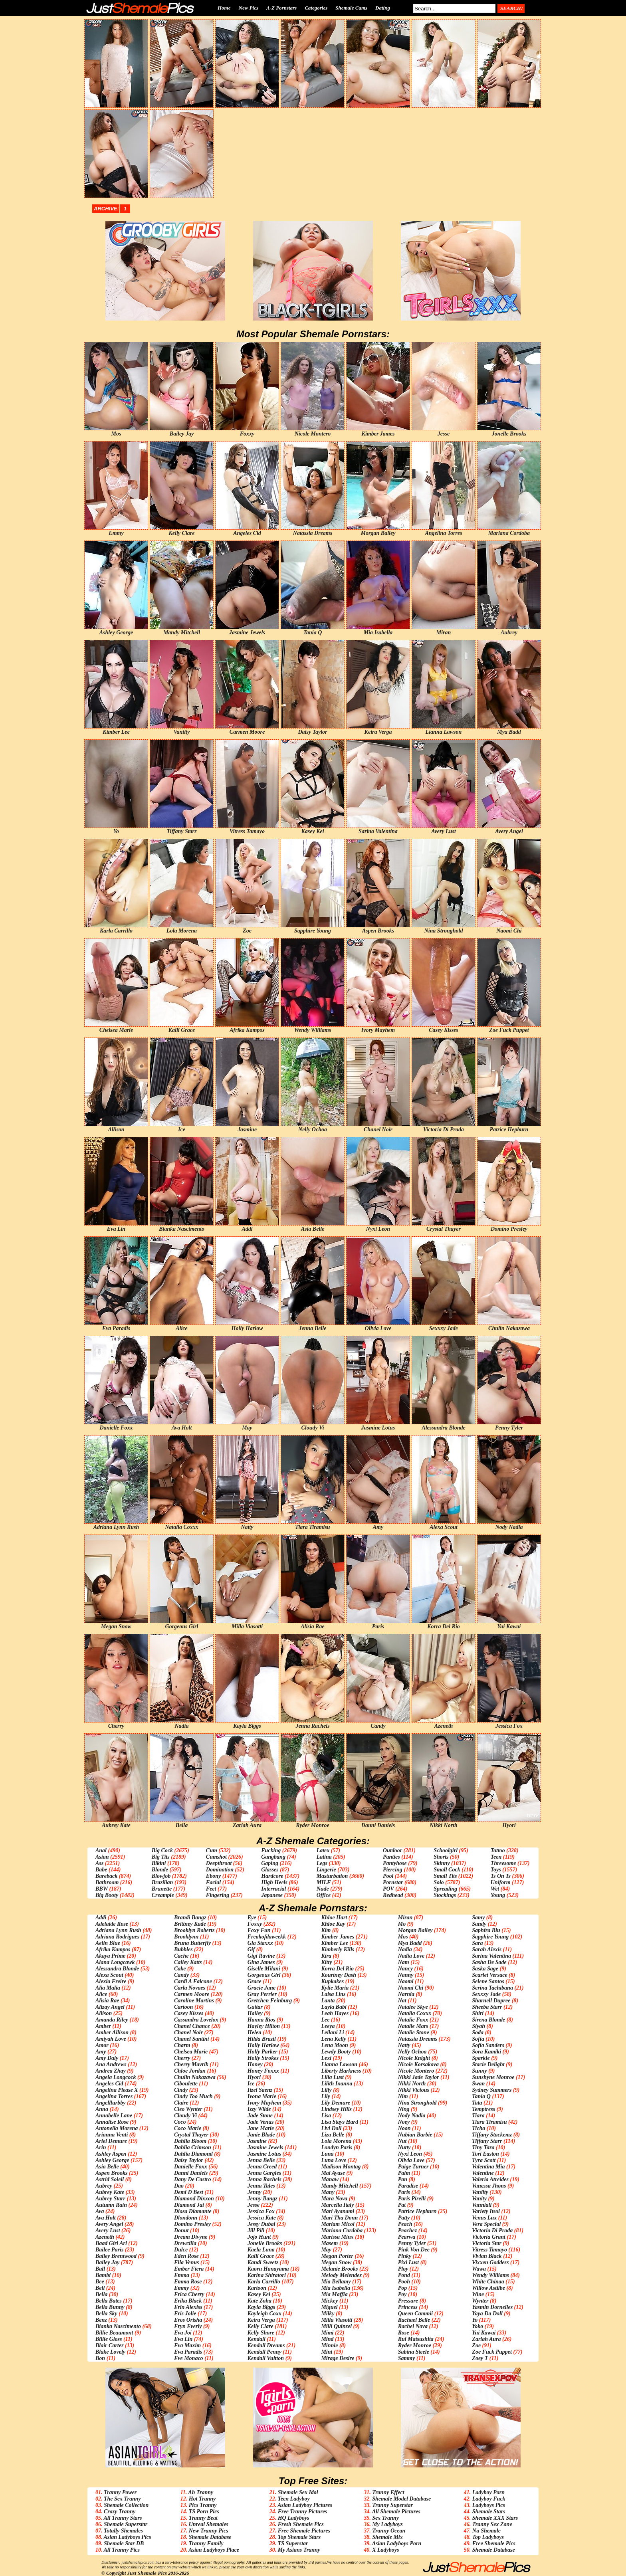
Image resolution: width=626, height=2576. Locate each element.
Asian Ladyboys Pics (127, 2537)
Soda (477, 2032)
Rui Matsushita (416, 2339)
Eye (252, 1918)
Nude (323, 1889)
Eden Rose (186, 2256)
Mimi (327, 2333)
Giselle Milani (264, 1969)
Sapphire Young (490, 1937)
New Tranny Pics (208, 2531)
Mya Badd (410, 1943)
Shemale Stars (488, 2512)
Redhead (393, 1895)
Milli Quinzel (336, 2326)
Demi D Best (188, 2192)
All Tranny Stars (122, 2518)
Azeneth (104, 2237)
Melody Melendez (341, 2275)
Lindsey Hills (336, 2109)
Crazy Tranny (119, 2512)
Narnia (406, 1994)
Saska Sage (485, 1969)
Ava (99, 2211)
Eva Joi (183, 2333)
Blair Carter (109, 2345)
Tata (477, 2103)
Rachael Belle (414, 2320)
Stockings (445, 1895)
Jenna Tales (261, 2186)
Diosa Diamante (193, 2211)
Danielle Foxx (190, 2167)
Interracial (273, 1889)
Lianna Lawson (339, 2064)
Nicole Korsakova (418, 2064)
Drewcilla (185, 2243)
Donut (181, 2230)
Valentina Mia (488, 2167)
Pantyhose (395, 1863)
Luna (327, 2154)
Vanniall (481, 2205)
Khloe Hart (334, 1918)
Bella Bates (108, 2301)
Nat (402, 2001)
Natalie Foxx (413, 2020)
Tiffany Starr (487, 2141)
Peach (405, 2224)
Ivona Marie (262, 2096)
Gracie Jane (261, 1988)
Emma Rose (188, 2282)
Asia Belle (107, 2167)
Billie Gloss (108, 2339)
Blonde (160, 1870)
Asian (102, 1857)
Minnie (329, 2345)
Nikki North (412, 2084)
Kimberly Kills (337, 1949)
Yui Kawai (483, 2333)
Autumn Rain (111, 2205)
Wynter (480, 2301)
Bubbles (183, 1949)
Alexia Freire (110, 1981)
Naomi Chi (410, 1988)
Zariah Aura (486, 2339)
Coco (180, 2122)
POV (388, 1889)
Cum (211, 1850)
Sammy (406, 2358)
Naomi (406, 1981)
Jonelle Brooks (265, 2243)
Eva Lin (183, 2339)
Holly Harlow (263, 2045)
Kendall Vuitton (266, 2358)
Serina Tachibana (492, 1988)
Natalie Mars (413, 2026)
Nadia (405, 1949)
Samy (478, 1918)
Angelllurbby (110, 2103)
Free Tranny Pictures (302, 2512)
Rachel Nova (413, 2326)
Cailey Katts (188, 1962)
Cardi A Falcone (193, 1981)
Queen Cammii (415, 2314)
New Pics (248, 8)
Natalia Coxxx (415, 2013)
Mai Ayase (333, 2173)
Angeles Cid (109, 2084)
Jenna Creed (262, 2167)
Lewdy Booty (336, 2052)
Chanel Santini (191, 2039)
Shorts (441, 1857)
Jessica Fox (261, 2211)
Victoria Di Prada (492, 2230)
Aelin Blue (107, 1943)
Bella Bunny (110, 2307)
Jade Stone (260, 2116)
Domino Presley (192, 2224)
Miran (405, 1918)
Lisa (326, 2116)
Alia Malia (107, 1988)
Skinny (442, 1863)
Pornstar (393, 1882)
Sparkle (480, 2058)
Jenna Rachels (264, 2179)
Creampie (163, 1895)
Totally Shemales (123, 2531)
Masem (329, 2243)
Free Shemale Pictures (304, 2531)
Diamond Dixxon (194, 2199)
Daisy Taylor (188, 2160)
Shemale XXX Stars (495, 2518)
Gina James (261, 1962)
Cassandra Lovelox (196, 2020)
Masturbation (332, 1876)
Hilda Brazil (262, 2039)
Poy (402, 2294)
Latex (323, 1850)
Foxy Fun (259, 1930)
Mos (403, 1937)
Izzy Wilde (259, 2109)
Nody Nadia (412, 2116)
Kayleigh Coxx (264, 2314)
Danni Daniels (191, 2173)
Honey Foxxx (263, 2071)
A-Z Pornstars (281, 8)
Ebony (213, 1876)
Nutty (404, 2147)
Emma (181, 2275)
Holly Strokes (263, 2058)
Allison (103, 2013)
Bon (100, 2358)
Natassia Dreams (417, 2039)
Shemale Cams (351, 8)
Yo (474, 2320)
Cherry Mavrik (191, 2064)
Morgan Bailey (415, 1930)
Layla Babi (333, 2007)
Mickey (329, 2301)
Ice (251, 2084)
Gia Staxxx (260, 1943)
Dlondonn (185, 2218)
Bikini (159, 1863)
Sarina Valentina (491, 1956)
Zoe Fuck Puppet (492, 2352)
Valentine (482, 2173)
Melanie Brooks (339, 2269)
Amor (102, 2045)
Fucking (271, 1850)
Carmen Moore (191, 1994)
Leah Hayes (335, 2013)
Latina (324, 1857)
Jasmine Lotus (264, 2154)
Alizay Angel (110, 2007)
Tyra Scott (483, 2160)
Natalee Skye (413, 2007)
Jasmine (257, 2141)
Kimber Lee (334, 1943)
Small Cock (447, 1870)
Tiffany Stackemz (492, 2135)
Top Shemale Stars (299, 2537)
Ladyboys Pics (488, 2505)
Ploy (403, 2269)
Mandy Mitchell (339, 2186)
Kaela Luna (261, 2250)
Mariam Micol (338, 2224)
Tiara (478, 2116)
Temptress (483, 2109)
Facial (213, 1882)
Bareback (106, 1876)
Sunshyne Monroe (493, 2077)
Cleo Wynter (188, 2109)
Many (327, 2192)
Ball (100, 2269)
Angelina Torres (114, 2096)
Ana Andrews (111, 2064)
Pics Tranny (203, 2505)
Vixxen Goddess (490, 2262)
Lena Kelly (333, 2039)
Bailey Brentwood (116, 2256)
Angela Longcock (115, 2077)
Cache (181, 1956)
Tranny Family (206, 2543)
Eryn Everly (188, 2326)
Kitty (326, 1962)
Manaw (330, 2179)
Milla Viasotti (336, 2320)
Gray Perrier (262, 1994)
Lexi (326, 2058)
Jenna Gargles (264, 2173)
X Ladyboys (385, 2550)
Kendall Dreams (266, 2345)
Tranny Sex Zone (492, 2524)
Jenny (254, 2192)
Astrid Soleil (109, 2179)
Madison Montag (341, 2167)
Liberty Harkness (341, 2071)
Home (224, 8)
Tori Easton (485, 2154)
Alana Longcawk (115, 1962)
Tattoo (498, 1850)
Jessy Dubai (261, 2224)
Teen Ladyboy (294, 2499)
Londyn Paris (336, 2147)
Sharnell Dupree (491, 2001)
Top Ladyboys (488, 2537)
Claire (181, 2103)
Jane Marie (261, 2128)
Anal (101, 1850)
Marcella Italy (337, 2205)
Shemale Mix (387, 2537)
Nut (402, 2141)
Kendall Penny (264, 2352)
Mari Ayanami (337, 2211)
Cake (180, 1969)
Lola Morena (336, 2141)
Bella (101, 2294)
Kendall (256, 2339)
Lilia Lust (332, 2077)
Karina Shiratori (267, 2275)
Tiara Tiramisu (489, 2122)
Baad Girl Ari (111, 2243)
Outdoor (392, 1850)
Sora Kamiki (486, 2052)
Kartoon (257, 2288)
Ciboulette (186, 2084)
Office (324, 1895)
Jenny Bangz (262, 2199)
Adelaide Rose (111, 1924)
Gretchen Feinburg (270, 2001)
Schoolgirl (446, 1850)
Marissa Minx (337, 2237)
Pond (404, 2275)
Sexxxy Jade (486, 1994)
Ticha (478, 2128)
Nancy (405, 1969)
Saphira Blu (486, 1930)
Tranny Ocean (388, 2531)
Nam (403, 1962)
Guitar (255, 2007)
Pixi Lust (408, 2262)
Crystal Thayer (191, 2135)
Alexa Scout (109, 1975)
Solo (439, 1882)
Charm (182, 2045)
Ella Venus (186, 2262)
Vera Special (486, 2224)
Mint (326, 2352)
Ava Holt (105, 2218)
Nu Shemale (486, 2531)
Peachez (407, 2230)
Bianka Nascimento (118, 2326)
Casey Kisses (189, 2013)
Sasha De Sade (489, 1962)
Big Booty (106, 1895)
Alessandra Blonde (117, 1969)
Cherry (182, 2058)
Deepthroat (219, 1863)
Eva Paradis (188, 2352)
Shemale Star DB (124, 2543)
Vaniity (480, 2192)
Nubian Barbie (415, 2135)
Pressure (408, 2301)
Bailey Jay (107, 2262)
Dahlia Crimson (192, 2147)
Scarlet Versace (489, 1975)
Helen (254, 2032)
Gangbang (273, 1857)
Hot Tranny (202, 2499)
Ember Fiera (189, 2269)
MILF (324, 1882)
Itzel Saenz (260, 2090)
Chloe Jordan (190, 2071)
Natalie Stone (413, 2032)
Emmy (181, 2288)
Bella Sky (106, 2314)
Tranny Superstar (392, 2505)
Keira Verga (261, 2320)
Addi (100, 1918)
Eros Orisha (188, 2320)
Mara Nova (334, 2199)
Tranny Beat (203, 2518)
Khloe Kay (333, 1924)
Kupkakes (332, 1981)
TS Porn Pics (204, 2512)
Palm (404, 2173)
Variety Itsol (486, 2211)
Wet (495, 1889)
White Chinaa (488, 2282)
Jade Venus (261, 2122)
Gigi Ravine (261, 1956)
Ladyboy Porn (488, 2492)
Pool (388, 1876)
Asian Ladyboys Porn (397, 2543)
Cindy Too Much (193, 2096)
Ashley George (112, 2160)
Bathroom (107, 1882)
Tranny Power (120, 2492)
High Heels (274, 1882)
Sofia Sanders (488, 2045)
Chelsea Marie (191, 2052)
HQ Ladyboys (293, 2518)
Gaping (269, 1863)
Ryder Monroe (414, 2345)
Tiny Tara (483, 2147)
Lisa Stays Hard (339, 2122)
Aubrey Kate (109, 2192)
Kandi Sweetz (263, 2262)
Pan (402, 2179)
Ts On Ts (501, 1876)
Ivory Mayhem (264, 2103)
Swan (478, 2084)
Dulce (181, 2250)
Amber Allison (112, 2032)
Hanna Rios (261, 2020)
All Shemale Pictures (396, 2512)
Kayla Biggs (261, 2307)
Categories (316, 8)
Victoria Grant (488, 2237)
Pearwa (407, 2237)
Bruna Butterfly (192, 1943)
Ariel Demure (111, 2141)
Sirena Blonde (488, 2020)
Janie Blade (261, 2135)
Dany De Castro (192, 2179)
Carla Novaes (189, 1988)
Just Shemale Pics (147, 2573)
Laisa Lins (333, 1994)
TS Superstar (293, 2543)
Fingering (217, 1895)
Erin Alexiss (188, 2307)
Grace (254, 1981)
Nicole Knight (414, 2058)
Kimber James (337, 1937)
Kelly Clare (260, 2326)
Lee (325, 2020)
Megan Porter (337, 2256)
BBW (101, 1889)
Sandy (479, 1924)
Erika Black (188, 2301)
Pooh (404, 2282)
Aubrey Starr (110, 2199)
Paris (404, 2192)
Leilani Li (332, 2032)
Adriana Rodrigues (117, 1937)
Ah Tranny (200, 2492)
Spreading (445, 1889)
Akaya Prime (110, 1956)
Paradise (408, 2186)
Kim (326, 1930)
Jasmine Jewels (265, 2147)
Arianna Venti (111, 2135)
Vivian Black (486, 2256)
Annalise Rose (112, 2122)
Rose (403, 2333)
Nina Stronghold (417, 2103)
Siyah (478, 2026)
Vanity (479, 2199)
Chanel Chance (192, 2026)
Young (498, 1895)
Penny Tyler (412, 2243)
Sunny (479, 2071)
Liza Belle (332, 2135)
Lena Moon (334, 2045)
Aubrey (103, 2186)
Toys (496, 1870)
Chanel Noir (188, 2032)
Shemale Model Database (401, 2499)
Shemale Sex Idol (298, 2492)
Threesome (503, 1863)
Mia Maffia (334, 2294)
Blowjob (161, 1876)
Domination (220, 1870)
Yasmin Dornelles (492, 2307)
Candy (181, 1975)
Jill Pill (256, 2230)
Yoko (477, 2326)
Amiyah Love (110, 2039)
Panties (391, 1857)
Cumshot (216, 1857)
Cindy (181, 2090)
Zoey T (480, 2358)
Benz (101, 2320)
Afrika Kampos (113, 1949)
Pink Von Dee (414, 2250)
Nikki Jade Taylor (418, 2077)
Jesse (254, 2205)
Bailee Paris (109, 2250)
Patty (404, 2218)
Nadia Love (411, 1956)
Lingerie (326, 1870)
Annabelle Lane (113, 2116)
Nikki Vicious (413, 2090)
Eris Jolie (185, 2314)
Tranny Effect (388, 2492)
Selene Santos (488, 1981)
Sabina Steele (413, 2352)
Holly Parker (262, 2052)
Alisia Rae (107, 2001)
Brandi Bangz (190, 1918)
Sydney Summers (491, 2090)
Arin (100, 2147)
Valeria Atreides (490, 2179)
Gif (251, 1949)
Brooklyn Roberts (194, 1930)
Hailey (255, 2013)
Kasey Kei (259, 2294)
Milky (327, 2314)
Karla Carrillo (264, 2282)
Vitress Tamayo (489, 2250)
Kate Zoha (259, 2301)
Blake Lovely (110, 2352)
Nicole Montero (416, 2071)
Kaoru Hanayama (268, 2269)
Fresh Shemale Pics (301, 2524)
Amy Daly (106, 2058)
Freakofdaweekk (267, 1937)
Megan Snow (336, 2262)
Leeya (328, 2026)
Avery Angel (109, 2224)
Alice (101, 1994)
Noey (404, 2122)
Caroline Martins (194, 2001)
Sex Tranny (385, 2518)
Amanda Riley (111, 2020)
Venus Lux (484, 2218)
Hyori (254, 2077)
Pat (402, 2205)
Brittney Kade (190, 1924)
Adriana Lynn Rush (118, 1930)
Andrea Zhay (110, 2071)
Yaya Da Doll (487, 2314)
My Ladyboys (387, 2524)
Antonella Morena (116, 2128)
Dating (382, 8)
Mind (327, 2339)
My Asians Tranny (299, 2550)
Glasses (270, 1870)
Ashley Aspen (111, 2154)
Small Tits (445, 1876)
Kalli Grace (261, 2256)
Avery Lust (107, 2230)
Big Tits (161, 1857)
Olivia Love (411, 2160)
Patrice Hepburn (417, 2211)
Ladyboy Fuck (488, 2499)
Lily (325, 2096)
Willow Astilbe (488, 2288)
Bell (100, 2288)
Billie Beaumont (114, 2333)
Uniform (501, 1882)
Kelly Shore (261, 2333)
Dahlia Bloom (190, 2141)
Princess (408, 2307)
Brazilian (162, 1882)
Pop (402, 2288)
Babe (101, 1870)
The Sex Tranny (122, 2499)
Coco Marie (187, 2128)
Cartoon (183, 2007)
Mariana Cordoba (342, 2230)
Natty (404, 2045)
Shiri (477, 2013)
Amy (100, 2052)
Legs (322, 1863)
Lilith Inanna (336, 2084)
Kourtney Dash (338, 1975)
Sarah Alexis (486, 1949)
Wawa (479, 2269)
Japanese (272, 1895)
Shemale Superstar (125, 2524)
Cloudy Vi (185, 2116)
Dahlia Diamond (193, 2154)
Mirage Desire (337, 2358)
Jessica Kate (262, 2218)
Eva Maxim (187, 2345)
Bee (99, 2282)
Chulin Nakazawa (195, 2077)
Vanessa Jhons (489, 2186)
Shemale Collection (126, 2505)
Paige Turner (413, 2167)
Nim (403, 2096)
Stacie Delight (488, 2064)
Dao (179, 2186)
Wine (478, 2294)
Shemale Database (210, 2537)
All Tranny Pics (121, 2550)
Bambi (103, 2275)
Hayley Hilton (264, 2026)
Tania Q (481, 2096)
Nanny (406, 1975)
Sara (477, 1943)
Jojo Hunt (259, 2237)
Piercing (392, 1870)
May (326, 2250)
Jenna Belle (261, 2160)
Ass (99, 1863)
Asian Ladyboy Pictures (304, 2505)
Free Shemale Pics (493, 2543)
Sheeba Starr (487, 2007)
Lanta (328, 2001)
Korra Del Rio (337, 1969)
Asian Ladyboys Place (213, 2550)
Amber (103, 2026)
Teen (496, 1857)
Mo (402, 1924)
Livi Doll (331, 2128)
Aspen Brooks (111, 2173)
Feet (211, 1889)
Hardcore (272, 1876)
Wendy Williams (490, 2275)
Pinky (404, 2256)
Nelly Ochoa (412, 2052)
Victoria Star (486, 2243)
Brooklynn (186, 1937)
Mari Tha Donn (339, 2218)
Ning (404, 2109)
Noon (404, 2128)
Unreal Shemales (208, 2524)
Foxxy (255, 1924)
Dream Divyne (191, 2237)
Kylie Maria (335, 1988)
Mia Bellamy (336, 2282)
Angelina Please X (116, 2090)
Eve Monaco (188, 2358)
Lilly (326, 2090)
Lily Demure (335, 2103)
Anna (101, 2109)
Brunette (162, 1889)
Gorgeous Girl (264, 1975)
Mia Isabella (335, 2288)
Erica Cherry (189, 2294)
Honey (255, 2064)
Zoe (476, 2345)
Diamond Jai (189, 2205)
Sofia (478, 2039)
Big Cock (162, 1850)
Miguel (329, 2307)
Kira (326, 1956)
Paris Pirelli (412, 2199)
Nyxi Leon (410, 2154)
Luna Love (333, 2160)
